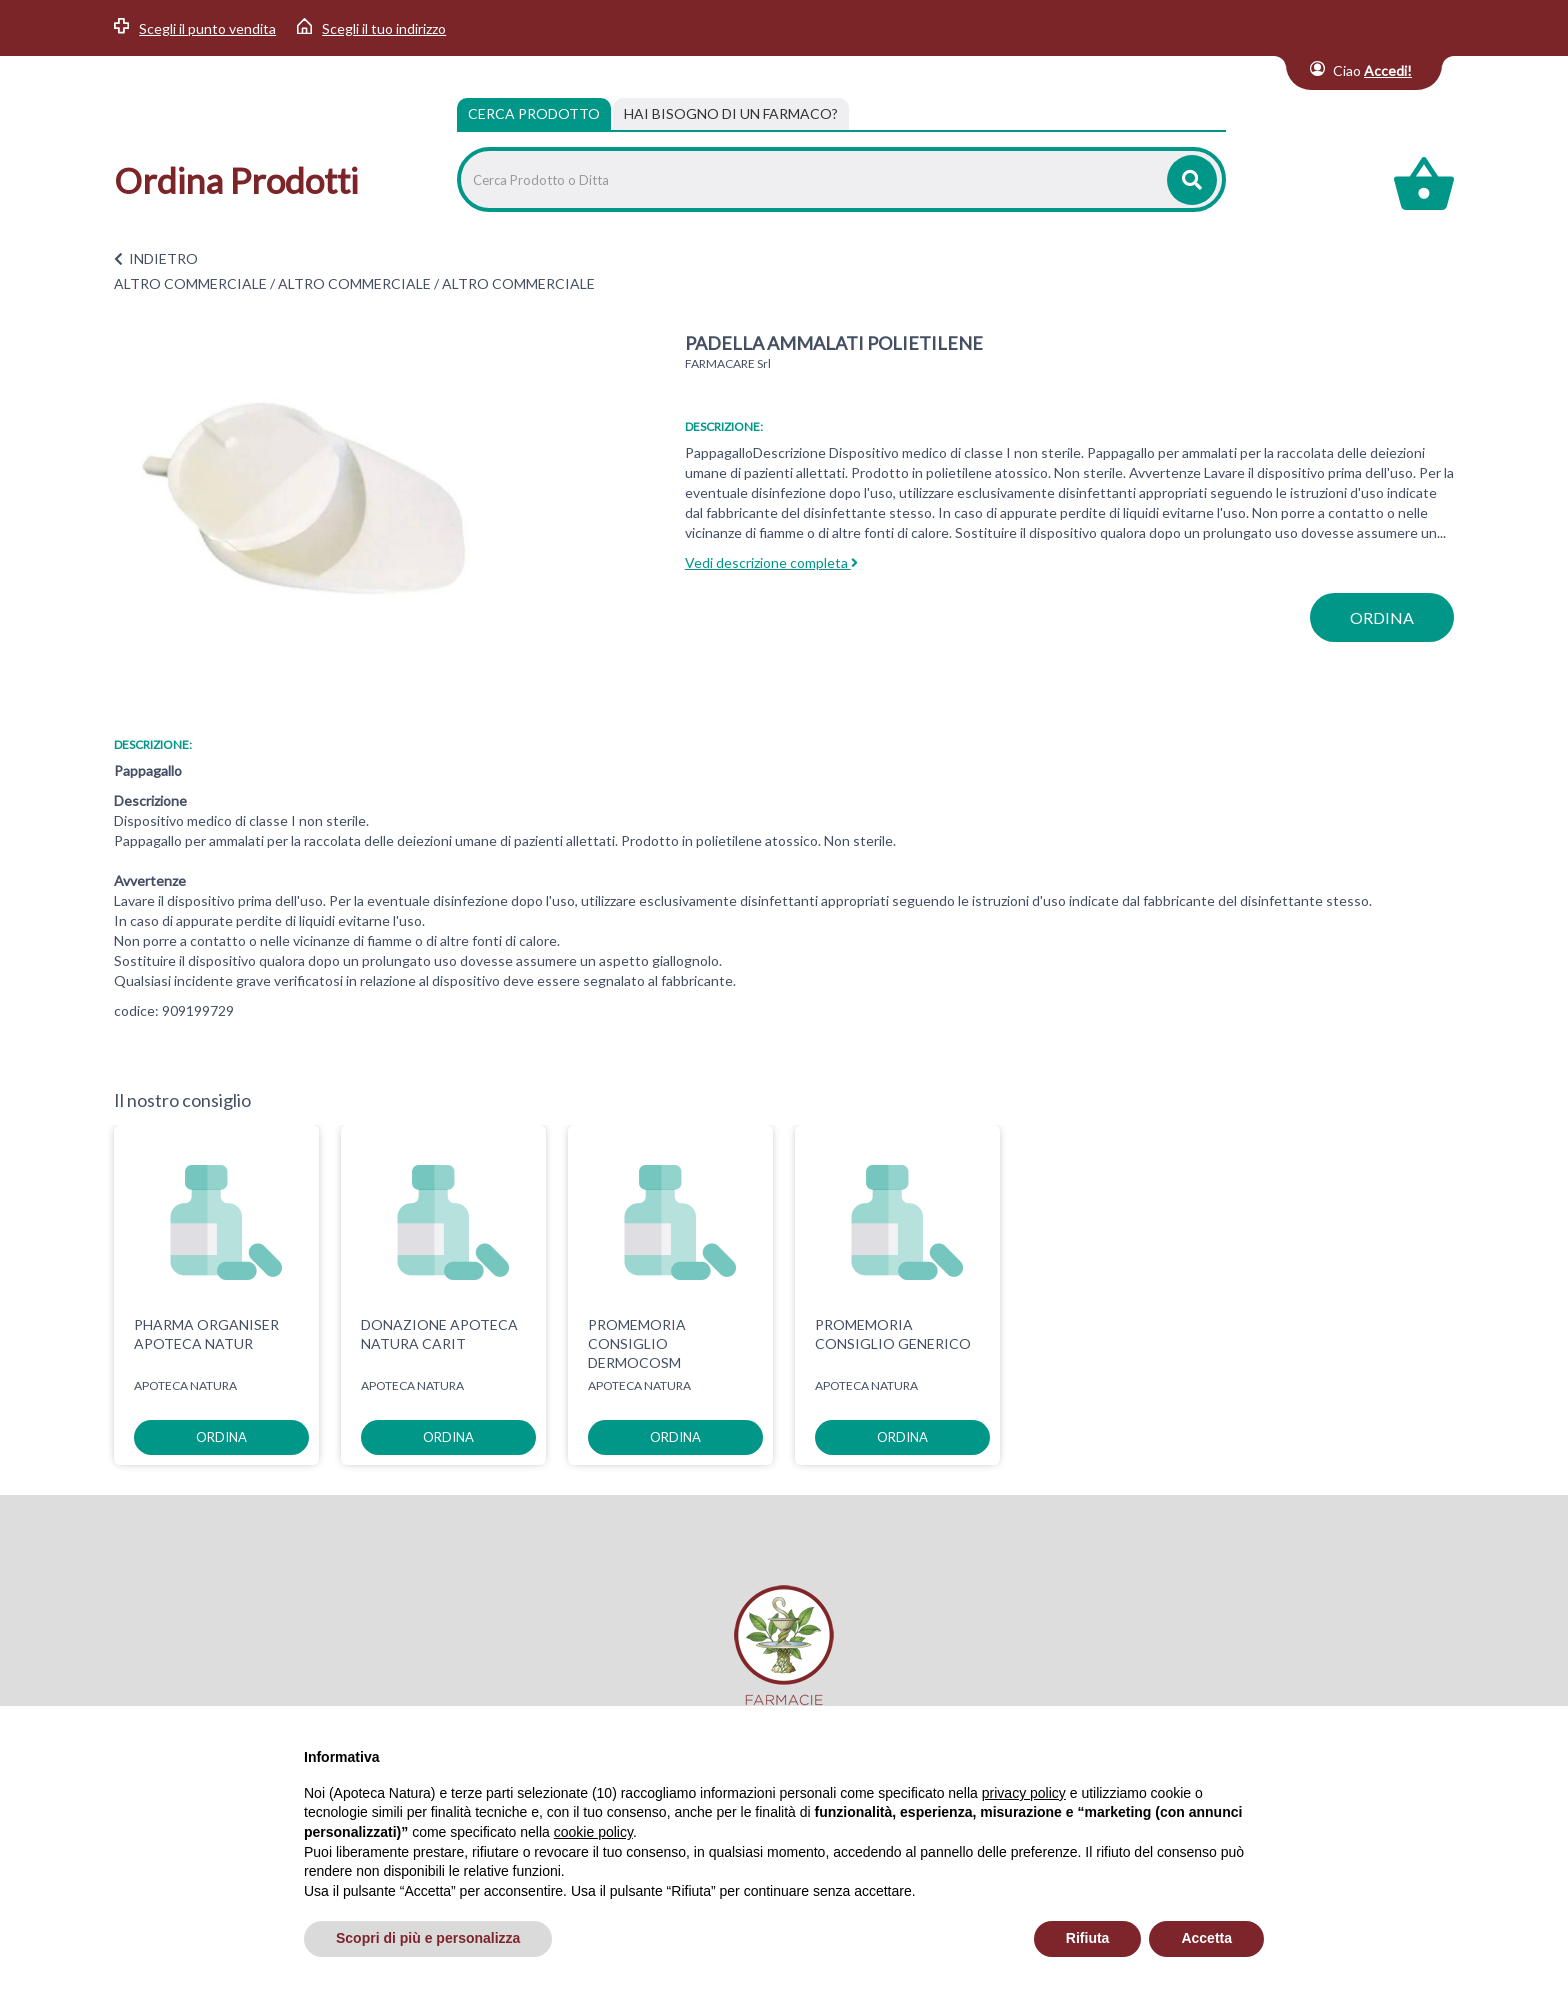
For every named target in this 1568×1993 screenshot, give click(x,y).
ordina (1382, 617)
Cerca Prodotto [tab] (534, 113)
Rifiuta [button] (1088, 1938)
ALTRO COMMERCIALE (190, 283)
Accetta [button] (1206, 1938)
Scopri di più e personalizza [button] (428, 1938)
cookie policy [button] (593, 1832)
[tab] (731, 114)
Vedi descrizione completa (771, 562)
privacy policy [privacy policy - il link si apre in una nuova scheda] (1024, 1793)
